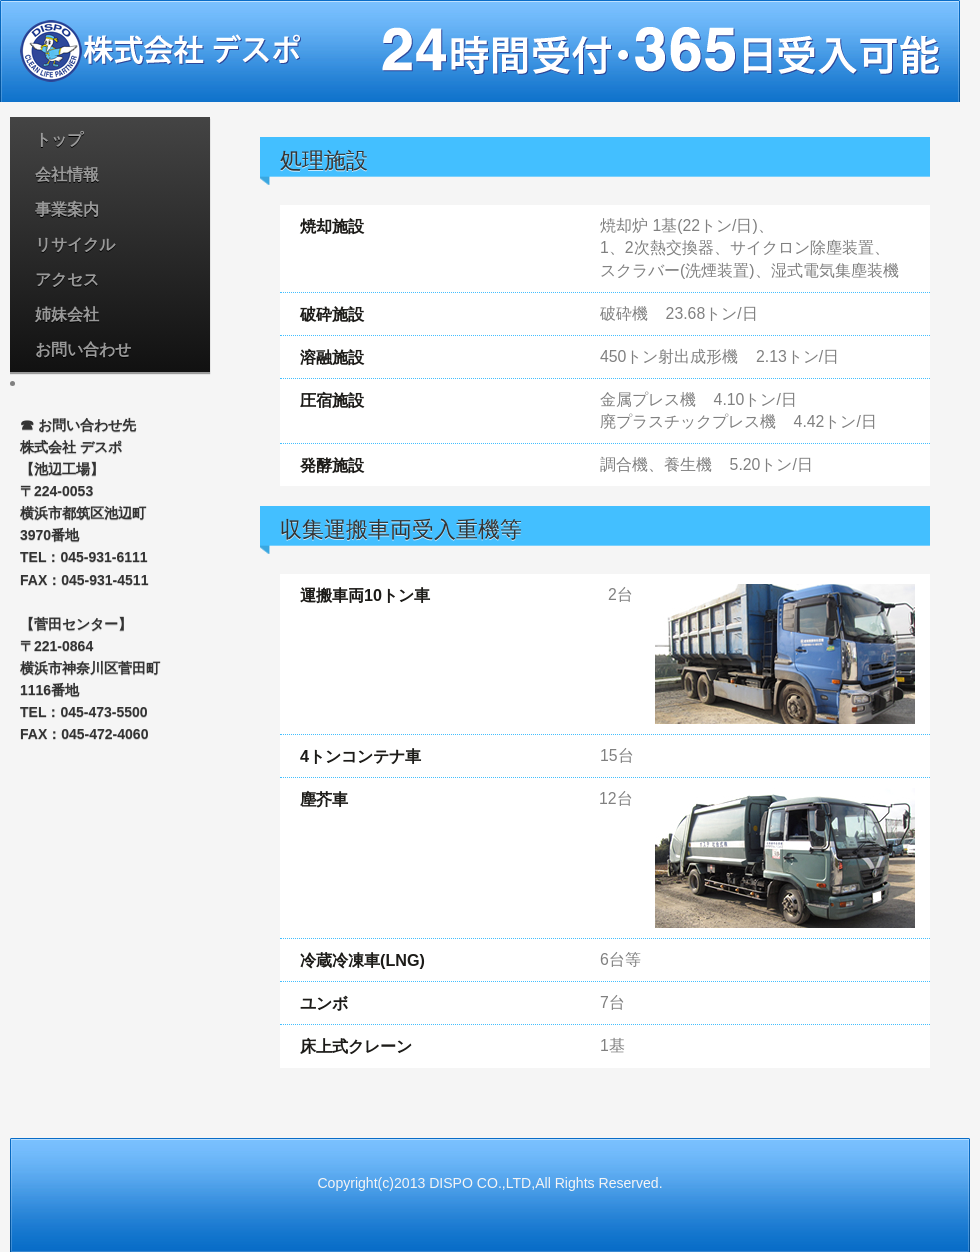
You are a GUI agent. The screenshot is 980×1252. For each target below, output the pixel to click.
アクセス (67, 279)
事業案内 (67, 209)
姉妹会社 (67, 314)
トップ (59, 139)
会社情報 (67, 174)
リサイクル (75, 244)
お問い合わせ (83, 349)
